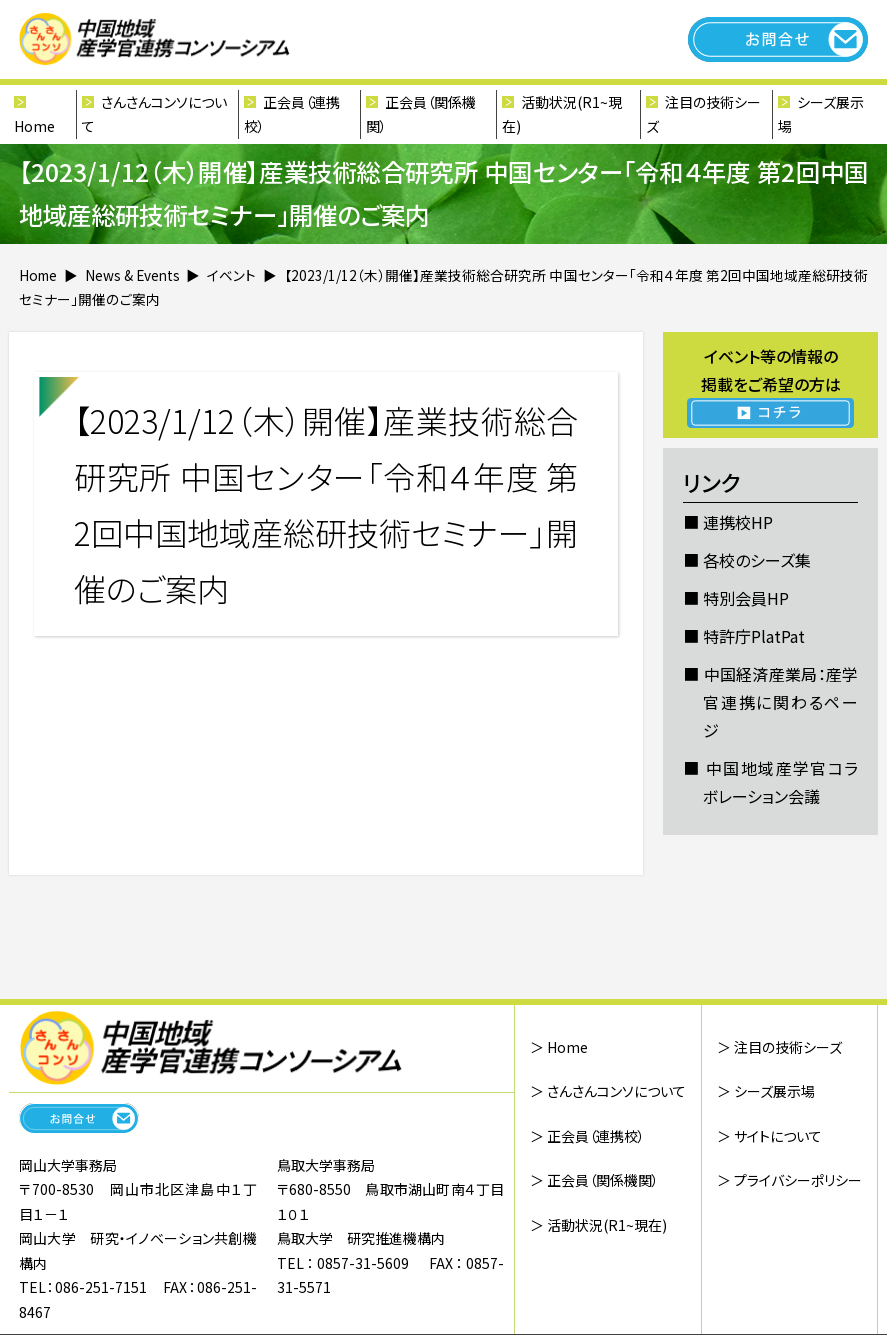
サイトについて (778, 1136)
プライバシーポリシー (798, 1180)
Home (34, 126)
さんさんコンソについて (154, 114)
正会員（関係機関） (421, 114)
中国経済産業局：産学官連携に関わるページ (780, 702)
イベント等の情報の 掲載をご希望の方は (770, 386)
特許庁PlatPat (754, 636)
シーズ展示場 (821, 114)
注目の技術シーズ (703, 114)
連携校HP (738, 522)
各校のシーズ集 (757, 560)
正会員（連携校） (292, 114)
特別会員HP (746, 598)
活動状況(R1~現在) (562, 114)
